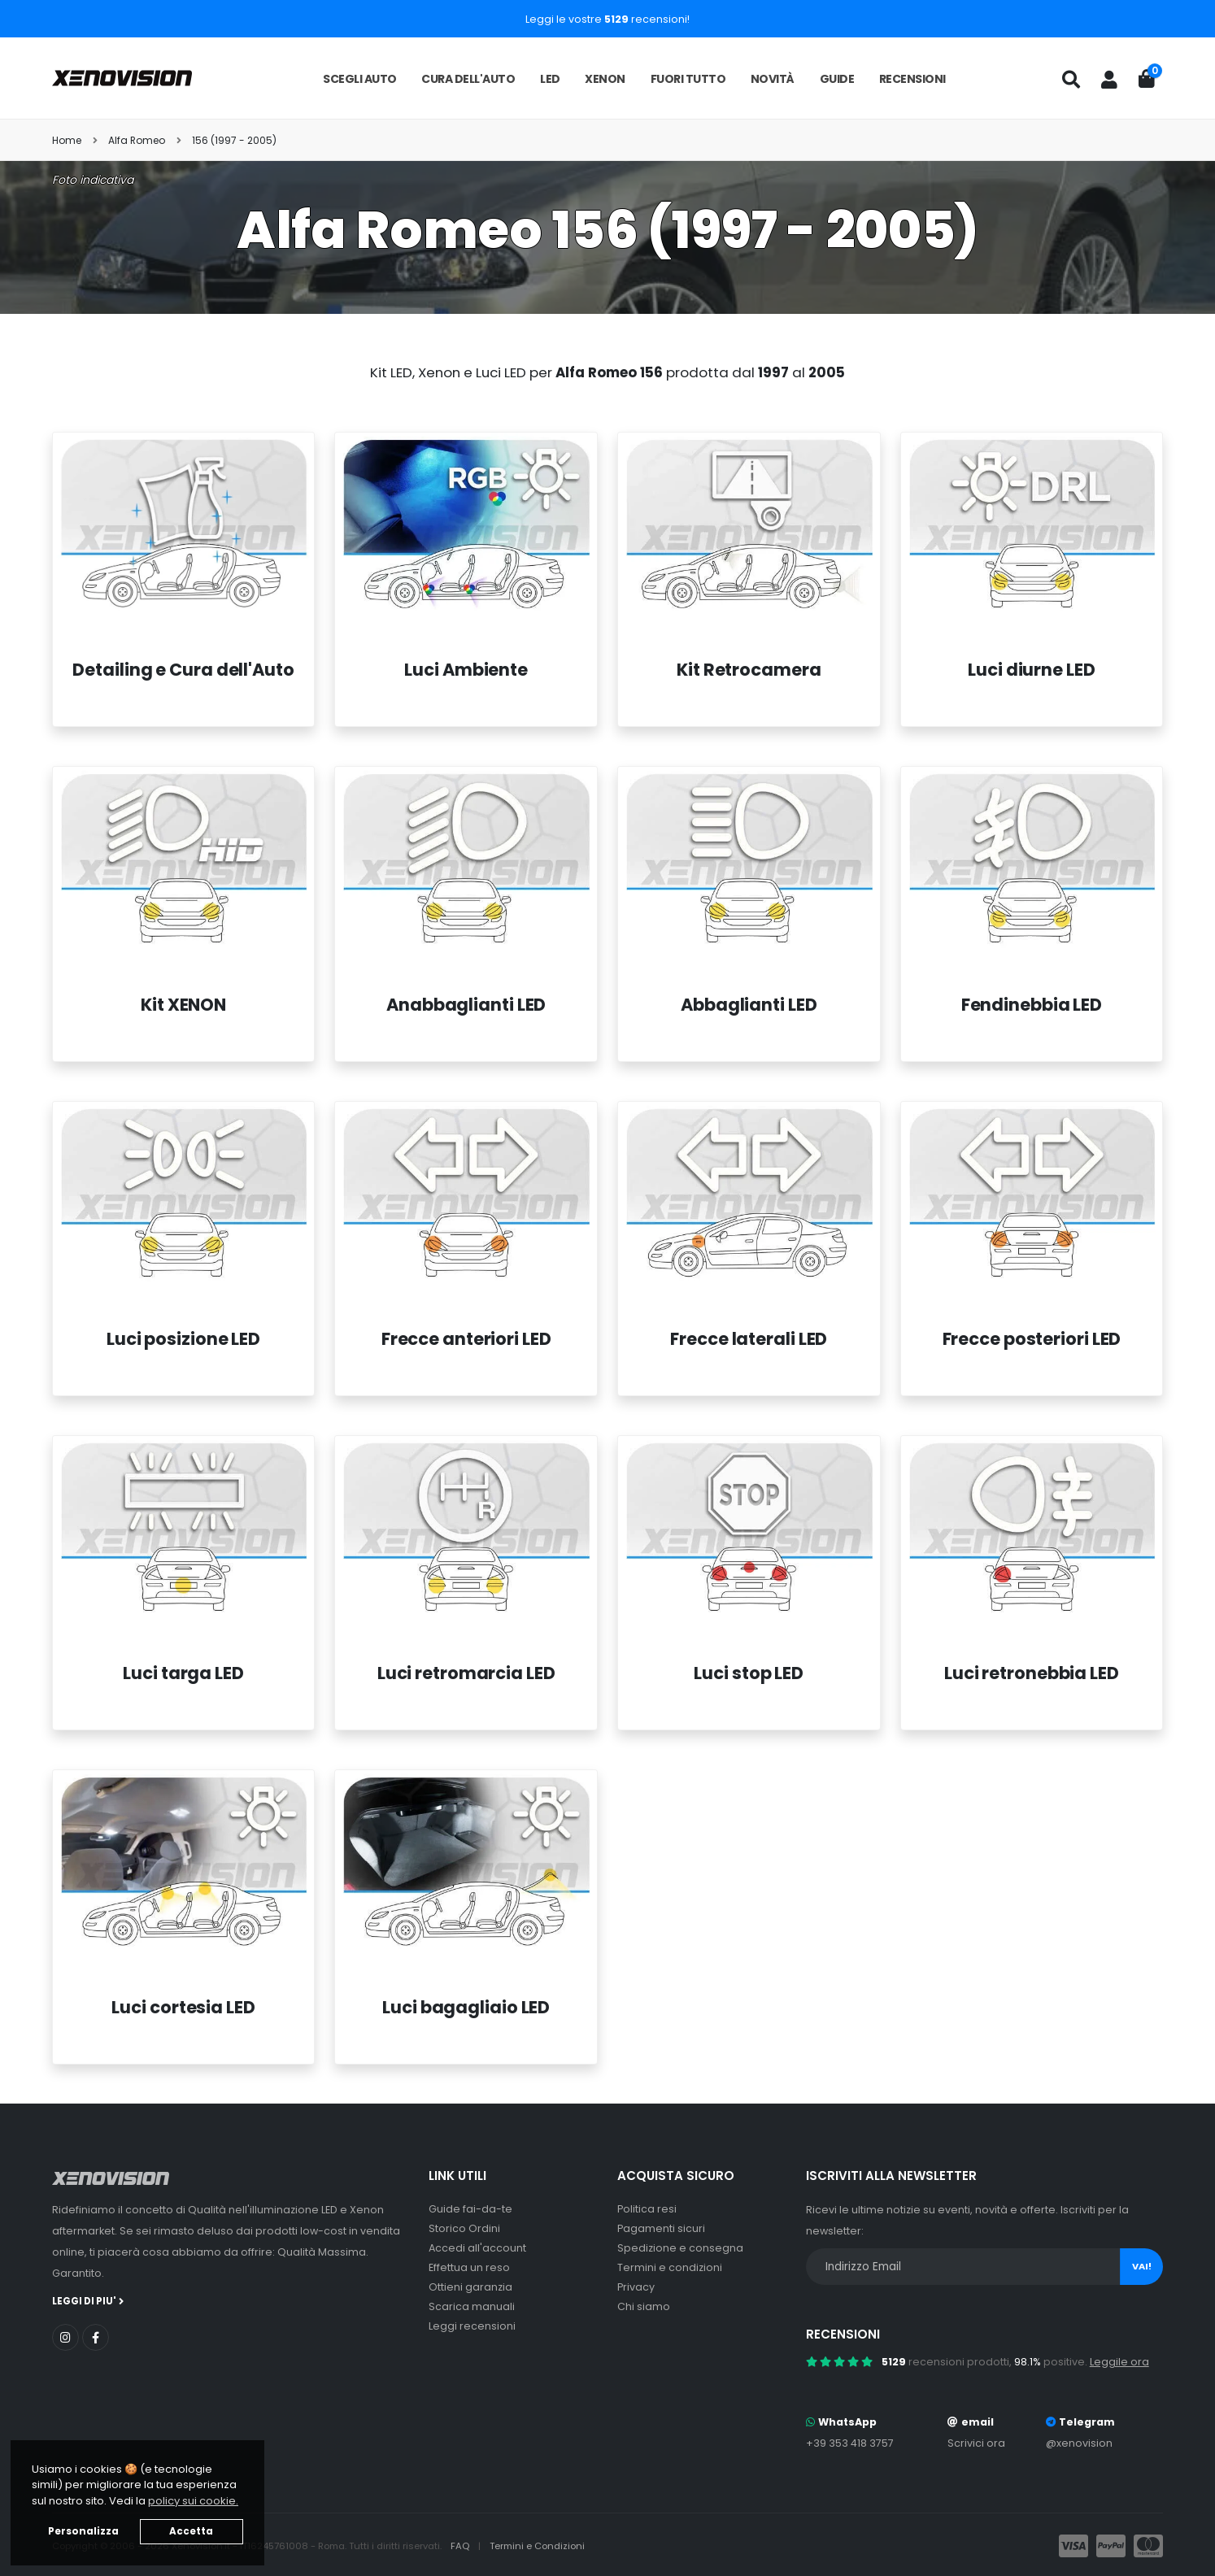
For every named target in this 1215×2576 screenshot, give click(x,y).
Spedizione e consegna (680, 2248)
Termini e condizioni (669, 2267)
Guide (837, 79)
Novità (773, 79)
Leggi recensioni (472, 2326)
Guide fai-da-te (470, 2209)
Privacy (636, 2287)
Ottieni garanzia (470, 2287)
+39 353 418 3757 (850, 2443)
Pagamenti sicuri (661, 2228)
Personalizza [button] (83, 2531)
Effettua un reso (469, 2267)
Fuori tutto (688, 79)
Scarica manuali (472, 2306)
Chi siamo (643, 2306)
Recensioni (912, 79)
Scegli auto (360, 79)
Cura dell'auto (468, 79)
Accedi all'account (477, 2248)
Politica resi (647, 2209)
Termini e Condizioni (537, 2545)
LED (550, 79)
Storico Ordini (464, 2228)
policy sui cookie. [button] (193, 2501)
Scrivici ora (976, 2443)
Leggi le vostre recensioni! (607, 19)
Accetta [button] (191, 2531)
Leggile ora (1119, 2362)
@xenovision (1079, 2443)
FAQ (461, 2545)
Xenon (605, 79)
